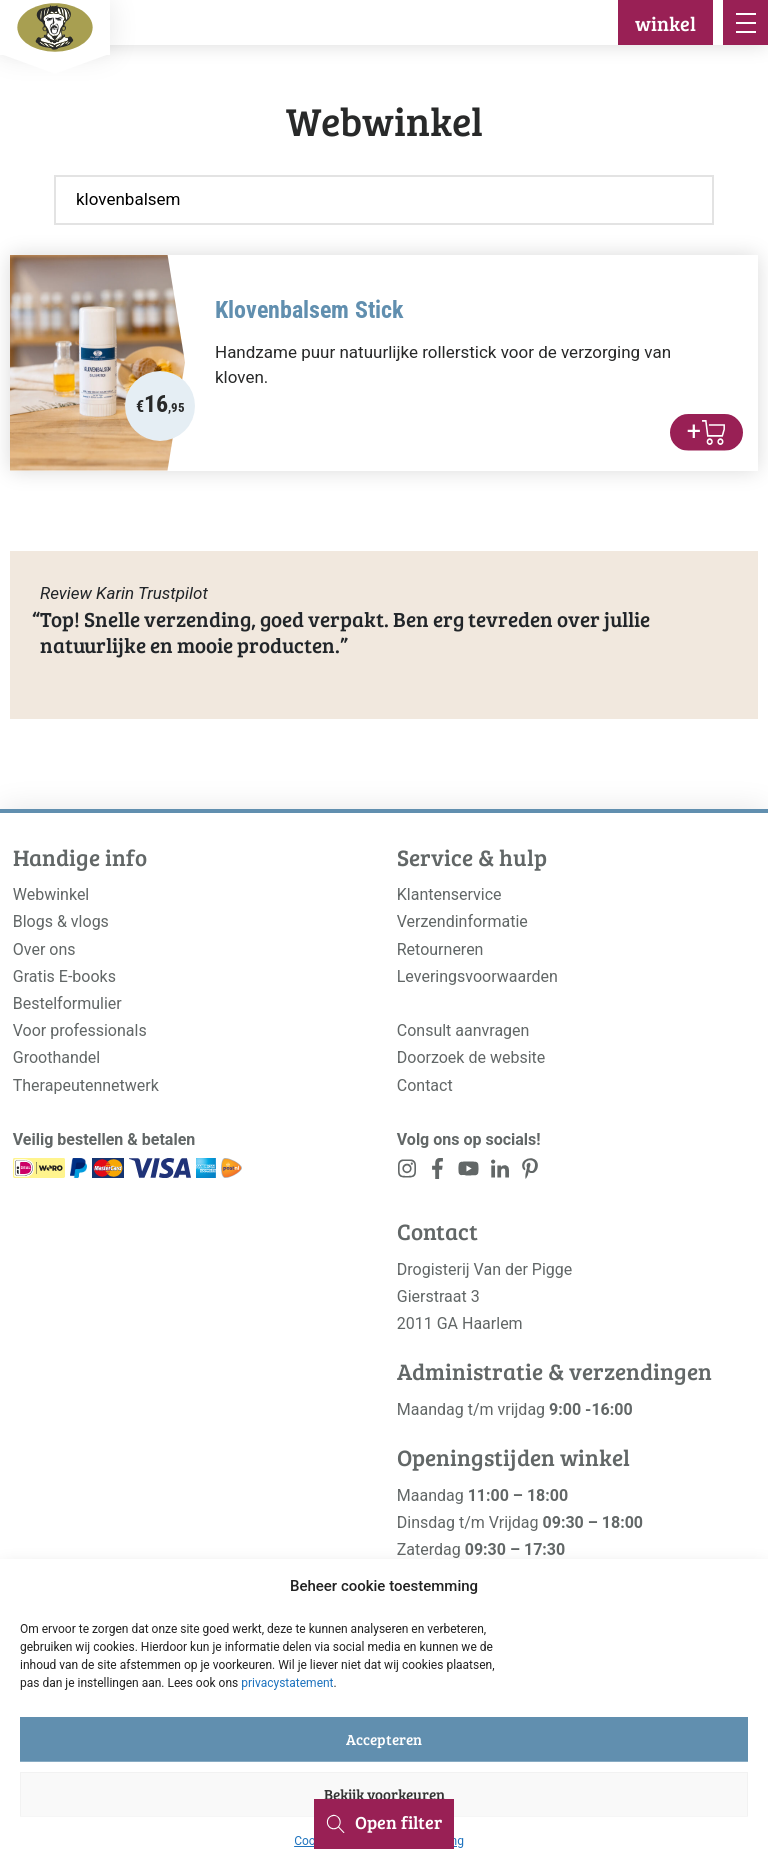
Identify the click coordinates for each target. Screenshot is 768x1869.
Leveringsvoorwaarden (477, 976)
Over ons (44, 949)
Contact (425, 1085)
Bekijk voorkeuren (384, 1794)
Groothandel (56, 1057)
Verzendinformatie (462, 921)
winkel (665, 23)
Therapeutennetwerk (86, 1085)
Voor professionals (80, 1030)
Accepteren (384, 1739)
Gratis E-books (64, 976)
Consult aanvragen (463, 1030)
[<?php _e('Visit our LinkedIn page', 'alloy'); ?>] (499, 1172)
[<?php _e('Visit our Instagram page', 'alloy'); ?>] (407, 1172)
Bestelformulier (67, 1003)
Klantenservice (449, 894)
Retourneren (440, 949)
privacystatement (287, 1683)
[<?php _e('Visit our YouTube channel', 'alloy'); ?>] (468, 1172)
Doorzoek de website (471, 1057)
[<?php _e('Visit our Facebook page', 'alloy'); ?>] (438, 1172)
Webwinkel (51, 894)
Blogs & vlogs (61, 921)
